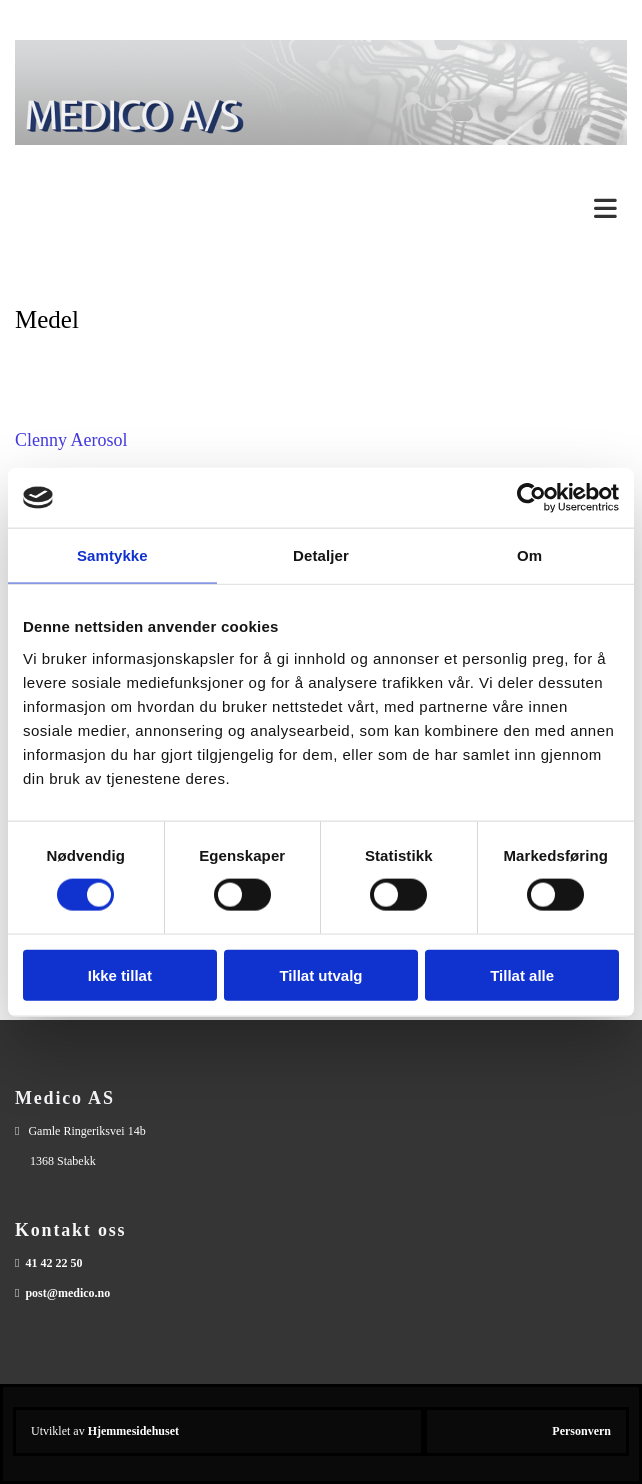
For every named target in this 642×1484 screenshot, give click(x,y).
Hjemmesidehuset (133, 1431)
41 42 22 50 (53, 1263)
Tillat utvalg (320, 974)
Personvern (581, 1431)
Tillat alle (522, 974)
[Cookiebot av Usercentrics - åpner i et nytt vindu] (531, 498)
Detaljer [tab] (321, 555)
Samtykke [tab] (112, 555)
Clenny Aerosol (71, 440)
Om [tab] (529, 555)
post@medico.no (67, 1293)
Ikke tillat (120, 974)
